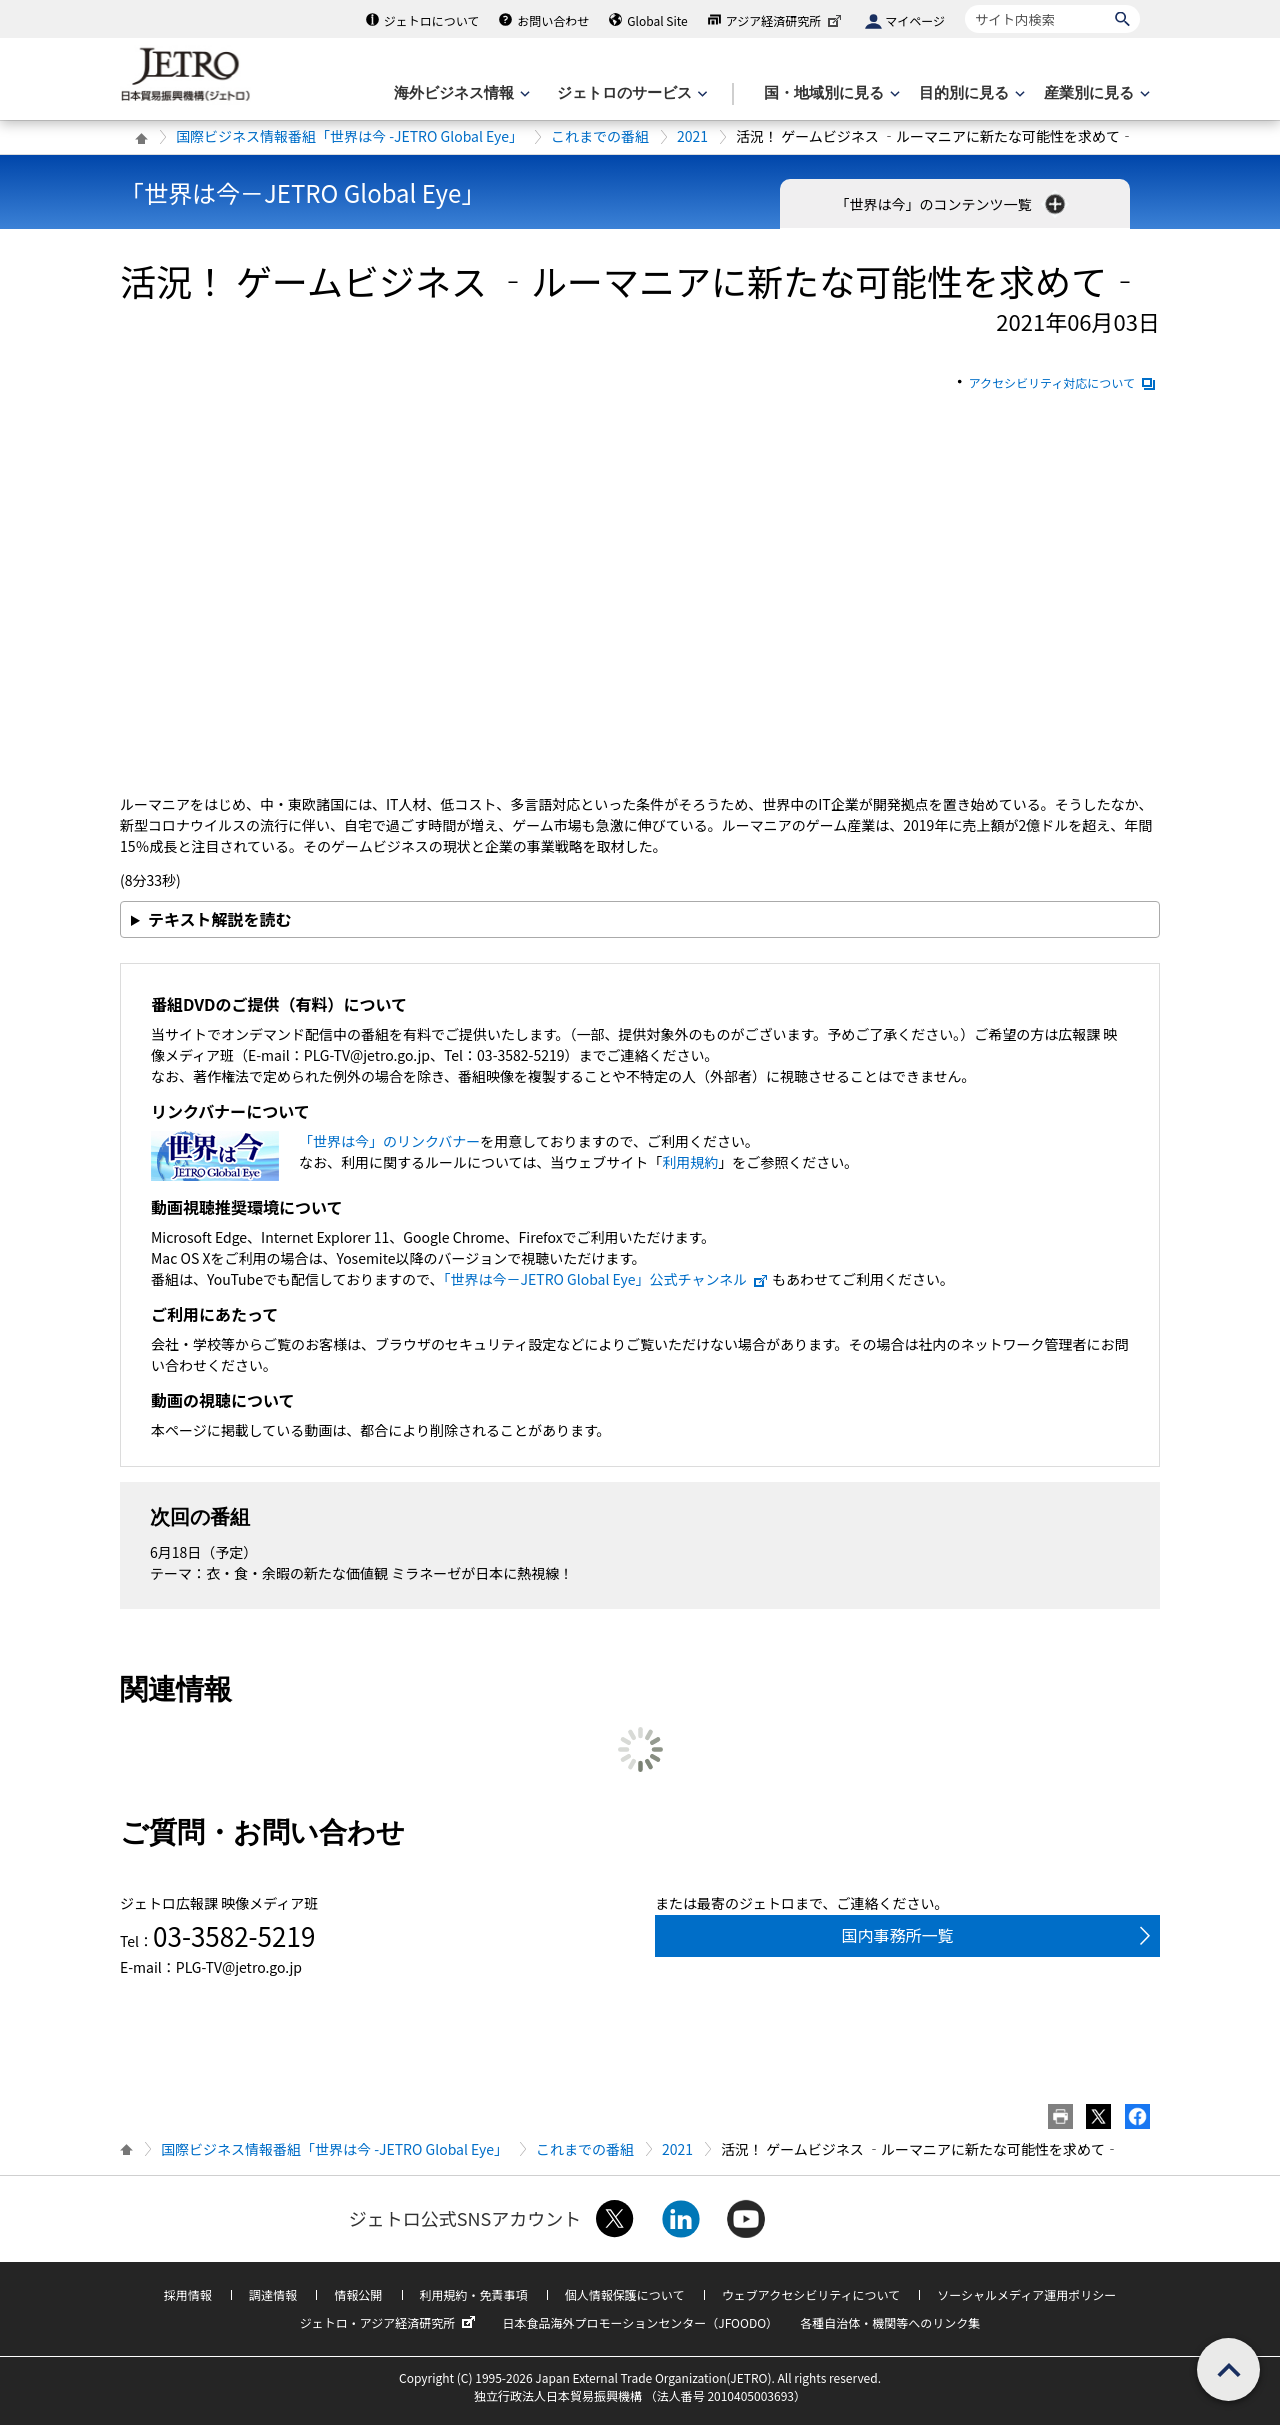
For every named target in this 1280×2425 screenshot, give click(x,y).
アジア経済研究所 (786, 20)
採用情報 (188, 2294)
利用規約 (690, 1162)
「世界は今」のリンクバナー (389, 1141)
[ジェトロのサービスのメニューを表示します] (630, 93)
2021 (692, 136)
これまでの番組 (600, 136)
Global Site (657, 20)
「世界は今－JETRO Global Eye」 (302, 192)
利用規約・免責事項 (474, 2294)
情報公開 (358, 2294)
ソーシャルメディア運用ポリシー (1026, 2294)
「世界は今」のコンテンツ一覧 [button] (951, 204)
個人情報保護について (625, 2294)
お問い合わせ (553, 20)
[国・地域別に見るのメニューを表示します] (830, 93)
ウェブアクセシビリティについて (811, 2294)
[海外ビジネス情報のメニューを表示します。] (460, 93)
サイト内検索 (964, 4)
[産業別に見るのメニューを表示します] (1095, 93)
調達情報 (273, 2294)
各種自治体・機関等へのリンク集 (890, 2322)
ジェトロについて (432, 20)
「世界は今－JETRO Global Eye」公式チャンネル (607, 1279)
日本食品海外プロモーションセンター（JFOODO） (640, 2322)
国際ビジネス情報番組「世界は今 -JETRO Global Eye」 (349, 136)
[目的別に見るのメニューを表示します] (970, 93)
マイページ (915, 20)
